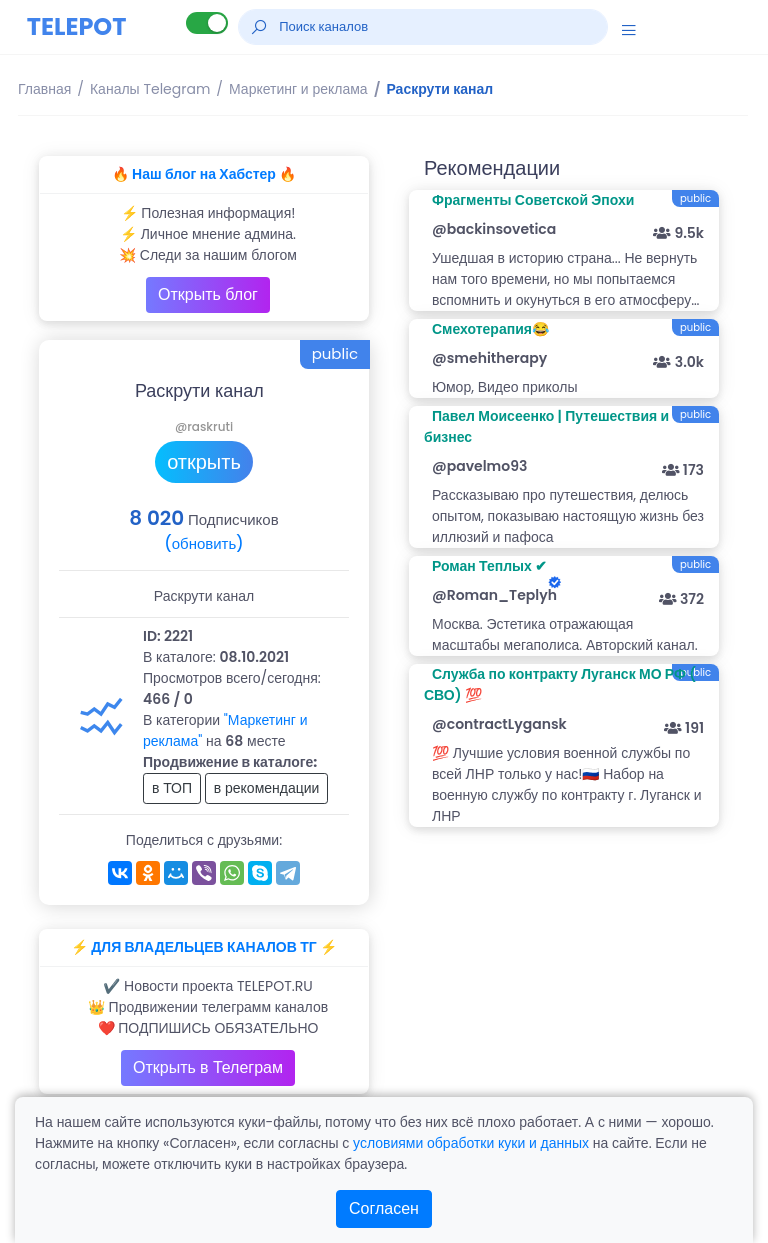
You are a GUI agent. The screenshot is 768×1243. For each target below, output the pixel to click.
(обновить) (203, 543)
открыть (204, 462)
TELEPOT (77, 26)
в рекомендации (267, 788)
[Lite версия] (207, 23)
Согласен (384, 1208)
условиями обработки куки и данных (471, 1143)
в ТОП (172, 788)
